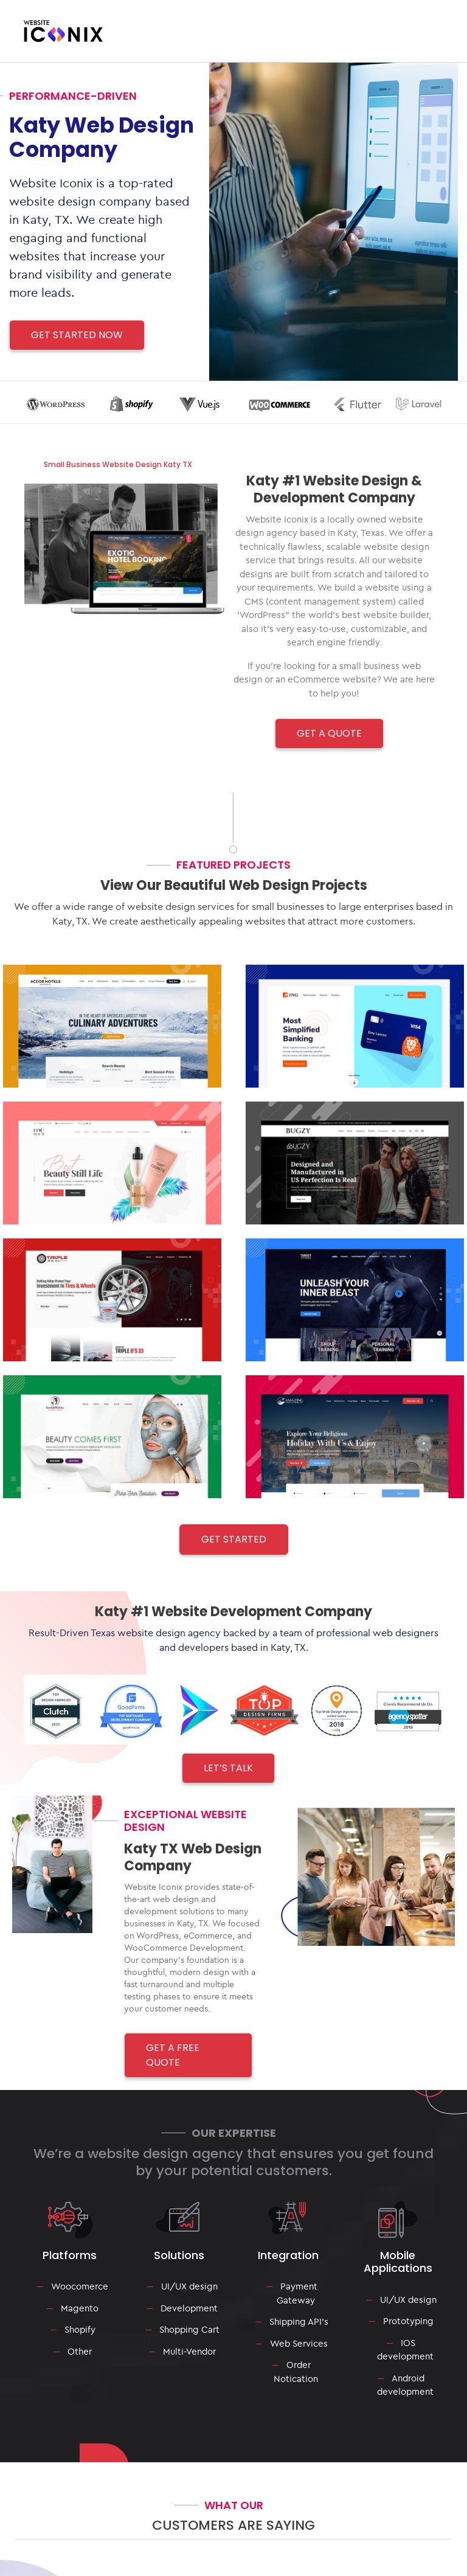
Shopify (79, 2329)
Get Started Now (77, 335)
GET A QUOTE (329, 733)
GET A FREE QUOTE (172, 2055)
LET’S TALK (228, 1768)
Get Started (233, 1539)
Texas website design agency (156, 1632)
